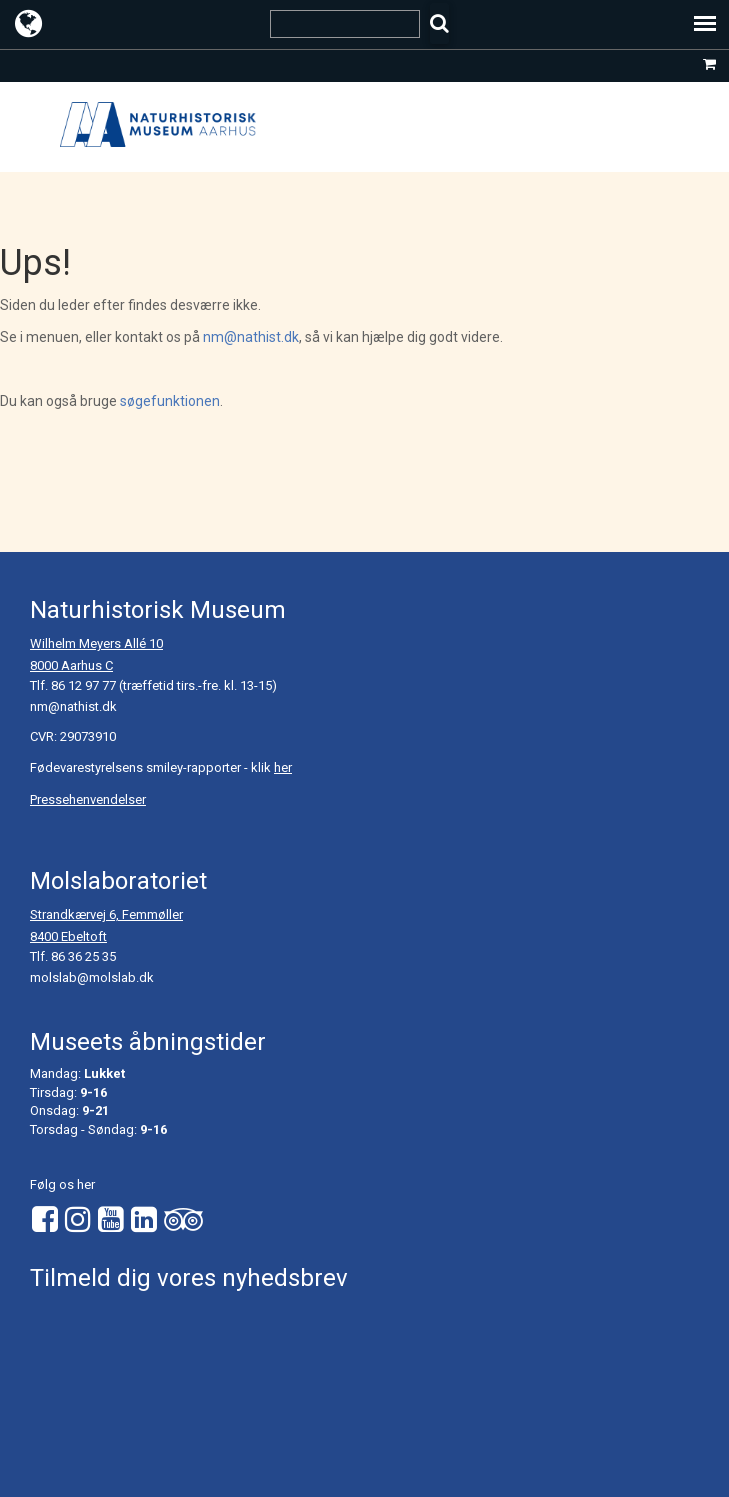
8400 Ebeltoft (68, 936)
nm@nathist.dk (251, 337)
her (283, 767)
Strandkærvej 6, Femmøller (106, 914)
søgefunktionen (170, 401)
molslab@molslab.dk (92, 977)
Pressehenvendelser (88, 799)
